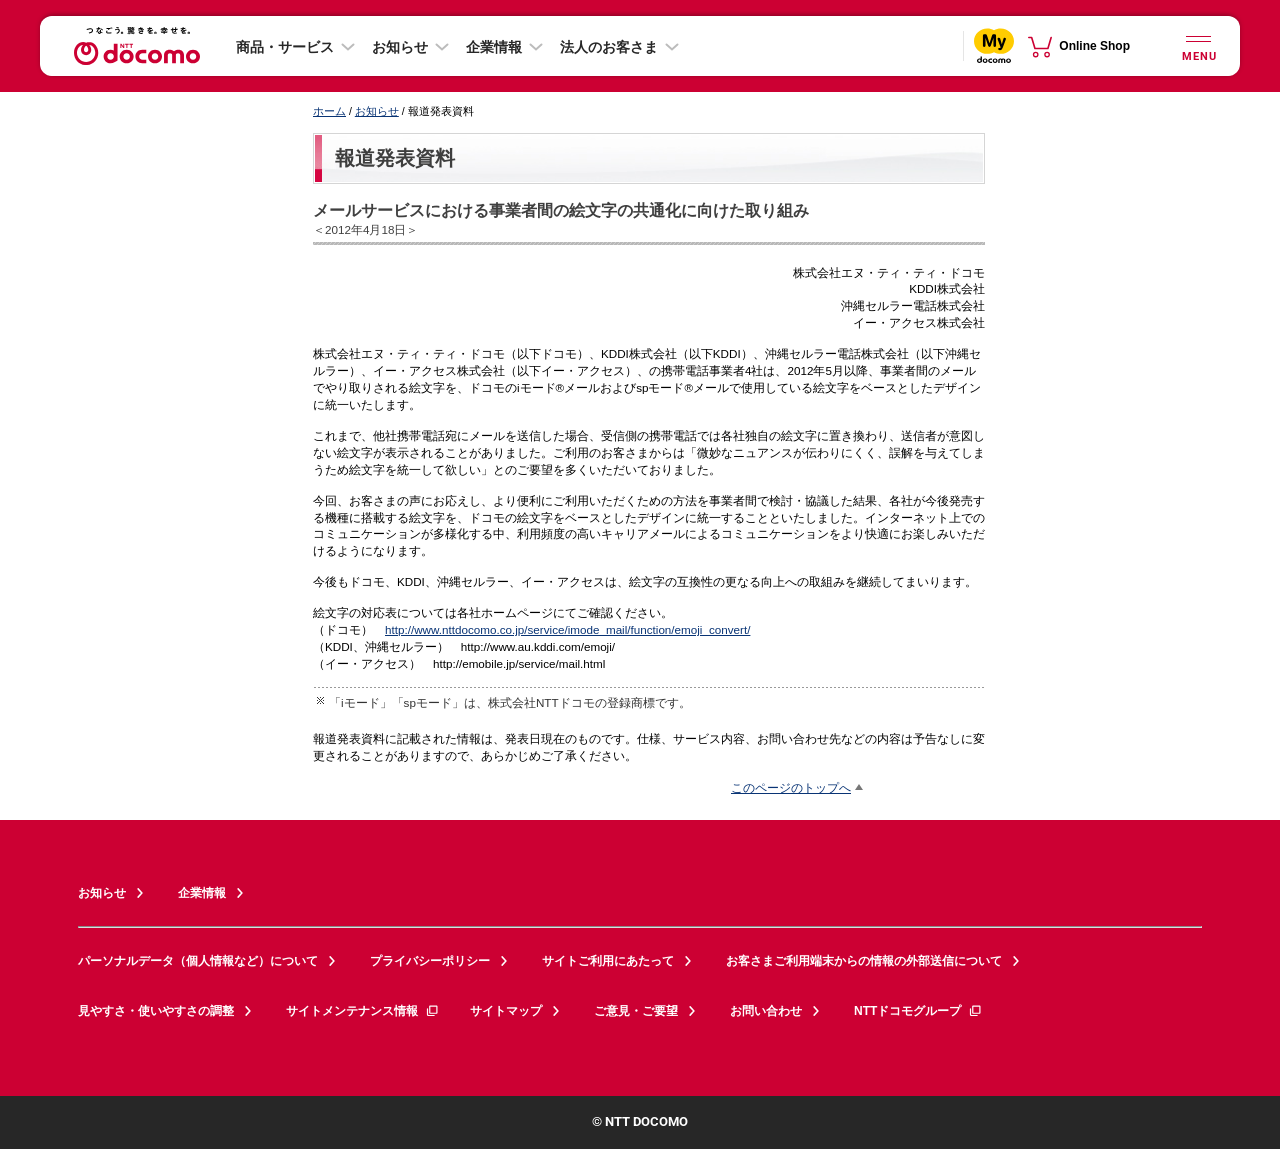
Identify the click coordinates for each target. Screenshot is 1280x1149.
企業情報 (494, 47)
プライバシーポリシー (430, 961)
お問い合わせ (766, 1011)
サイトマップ (506, 1011)
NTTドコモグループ (918, 1011)
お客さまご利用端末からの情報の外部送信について (864, 961)
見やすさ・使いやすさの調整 (156, 1011)
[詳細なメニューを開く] (1198, 45)
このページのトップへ (791, 787)
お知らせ (400, 47)
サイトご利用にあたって (608, 961)
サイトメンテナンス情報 (363, 1011)
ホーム (329, 111)
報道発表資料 (395, 158)
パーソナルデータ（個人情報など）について (198, 961)
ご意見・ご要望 (636, 1011)
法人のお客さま (609, 47)
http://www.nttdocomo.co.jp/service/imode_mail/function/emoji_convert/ (567, 629)
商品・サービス (285, 47)
